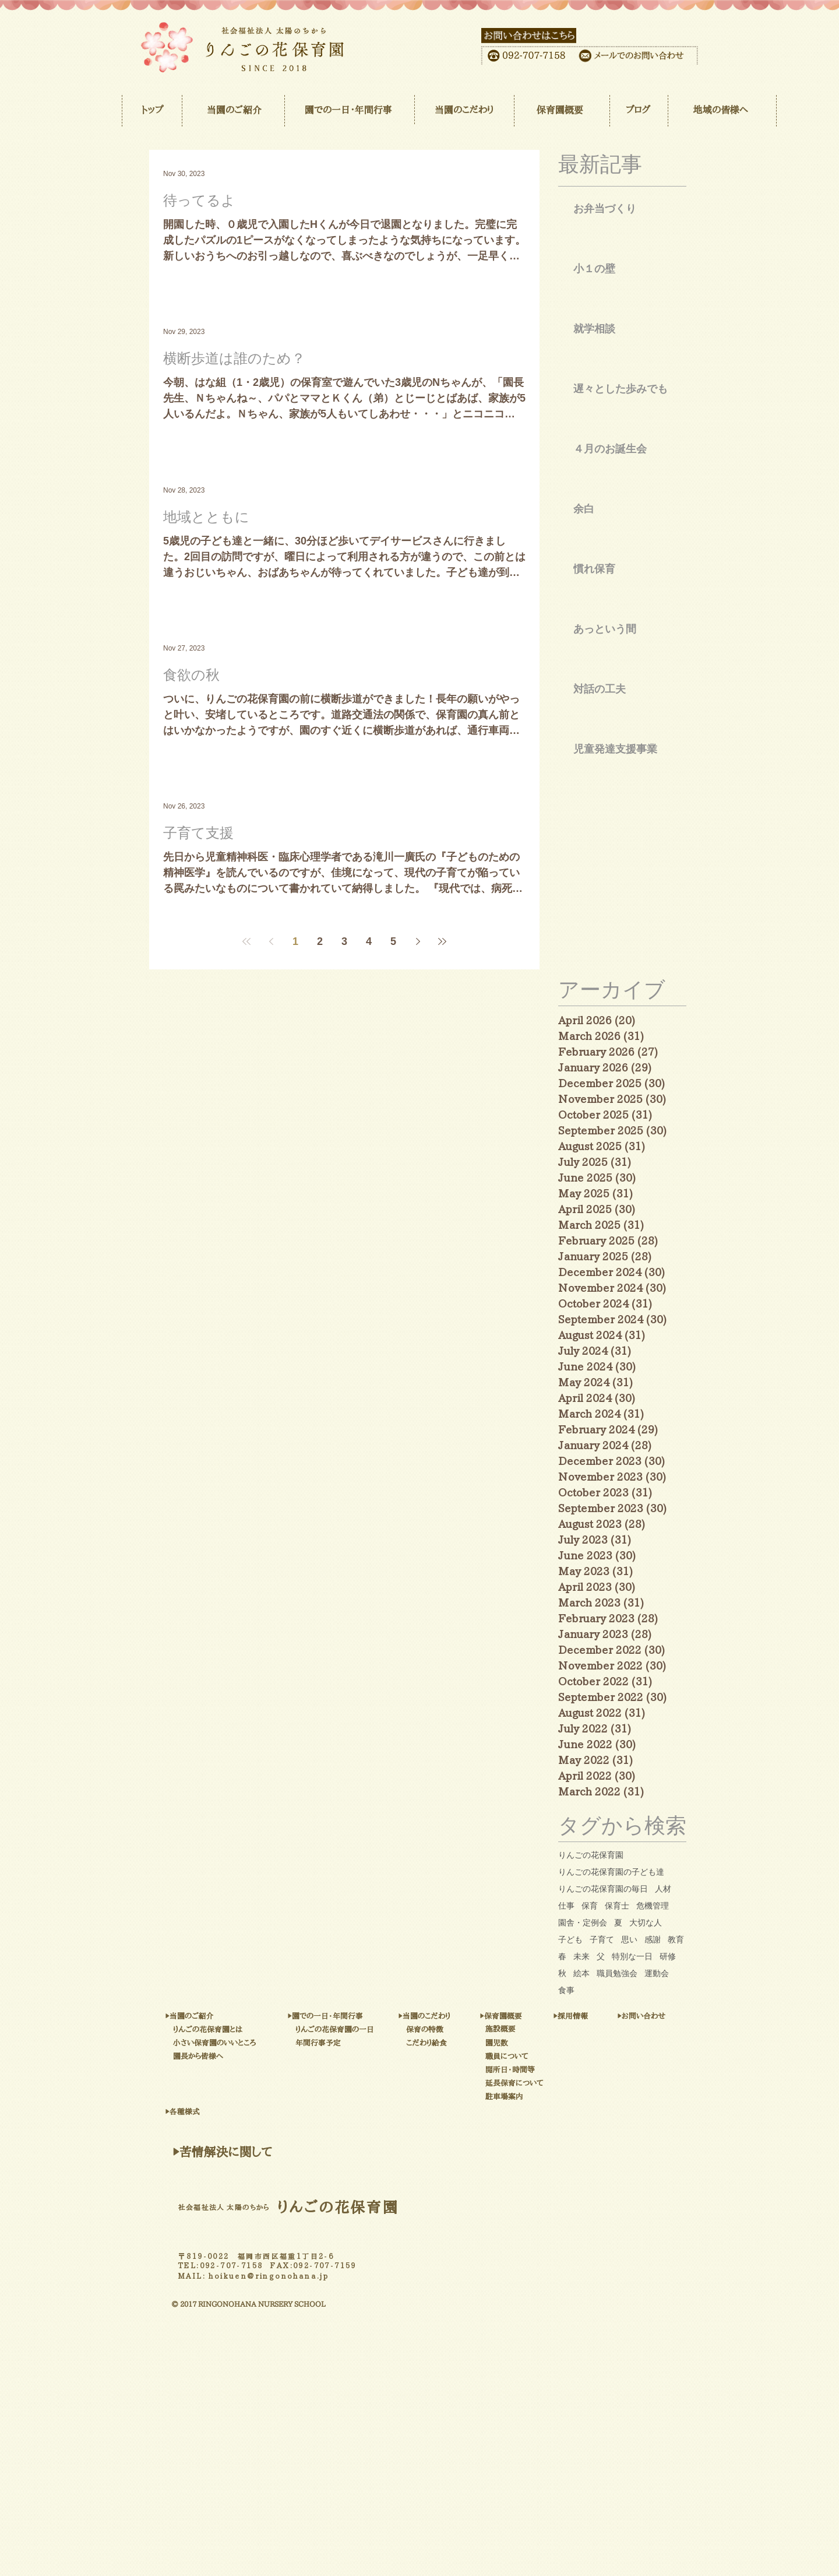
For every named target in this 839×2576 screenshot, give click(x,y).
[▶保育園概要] (531, 2016)
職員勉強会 (617, 1973)
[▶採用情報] (595, 2016)
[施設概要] (524, 2029)
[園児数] (515, 2043)
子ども (570, 1939)
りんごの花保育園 (590, 1855)
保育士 (617, 1905)
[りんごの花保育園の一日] (395, 2030)
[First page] (246, 941)
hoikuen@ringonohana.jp (269, 2275)
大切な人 (645, 1922)
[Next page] (417, 941)
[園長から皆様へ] (237, 2056)
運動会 (656, 1973)
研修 (668, 1956)
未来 (581, 1956)
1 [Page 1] (295, 941)
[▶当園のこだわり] (463, 2016)
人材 (663, 1888)
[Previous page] (270, 941)
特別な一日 (632, 1956)
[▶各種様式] (227, 2112)
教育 (676, 1939)
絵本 (581, 1973)
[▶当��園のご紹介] (227, 2016)
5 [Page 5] (393, 941)
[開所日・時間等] (548, 2070)
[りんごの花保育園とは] (261, 2030)
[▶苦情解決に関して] (222, 2151)
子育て (602, 1939)
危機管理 (652, 1905)
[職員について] (539, 2056)
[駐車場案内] (558, 2097)
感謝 (652, 1939)
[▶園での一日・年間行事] (385, 2016)
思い (629, 1939)
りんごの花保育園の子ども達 (611, 1871)
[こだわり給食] (458, 2043)
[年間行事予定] (353, 2043)
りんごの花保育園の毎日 (603, 1888)
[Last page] (442, 941)
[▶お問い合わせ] (676, 2016)
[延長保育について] (558, 2083)
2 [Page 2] (320, 941)
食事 (566, 1990)
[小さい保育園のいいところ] (278, 2043)
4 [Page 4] (369, 941)
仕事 (566, 1905)
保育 (589, 1905)
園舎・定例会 (582, 1922)
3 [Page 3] (344, 941)
